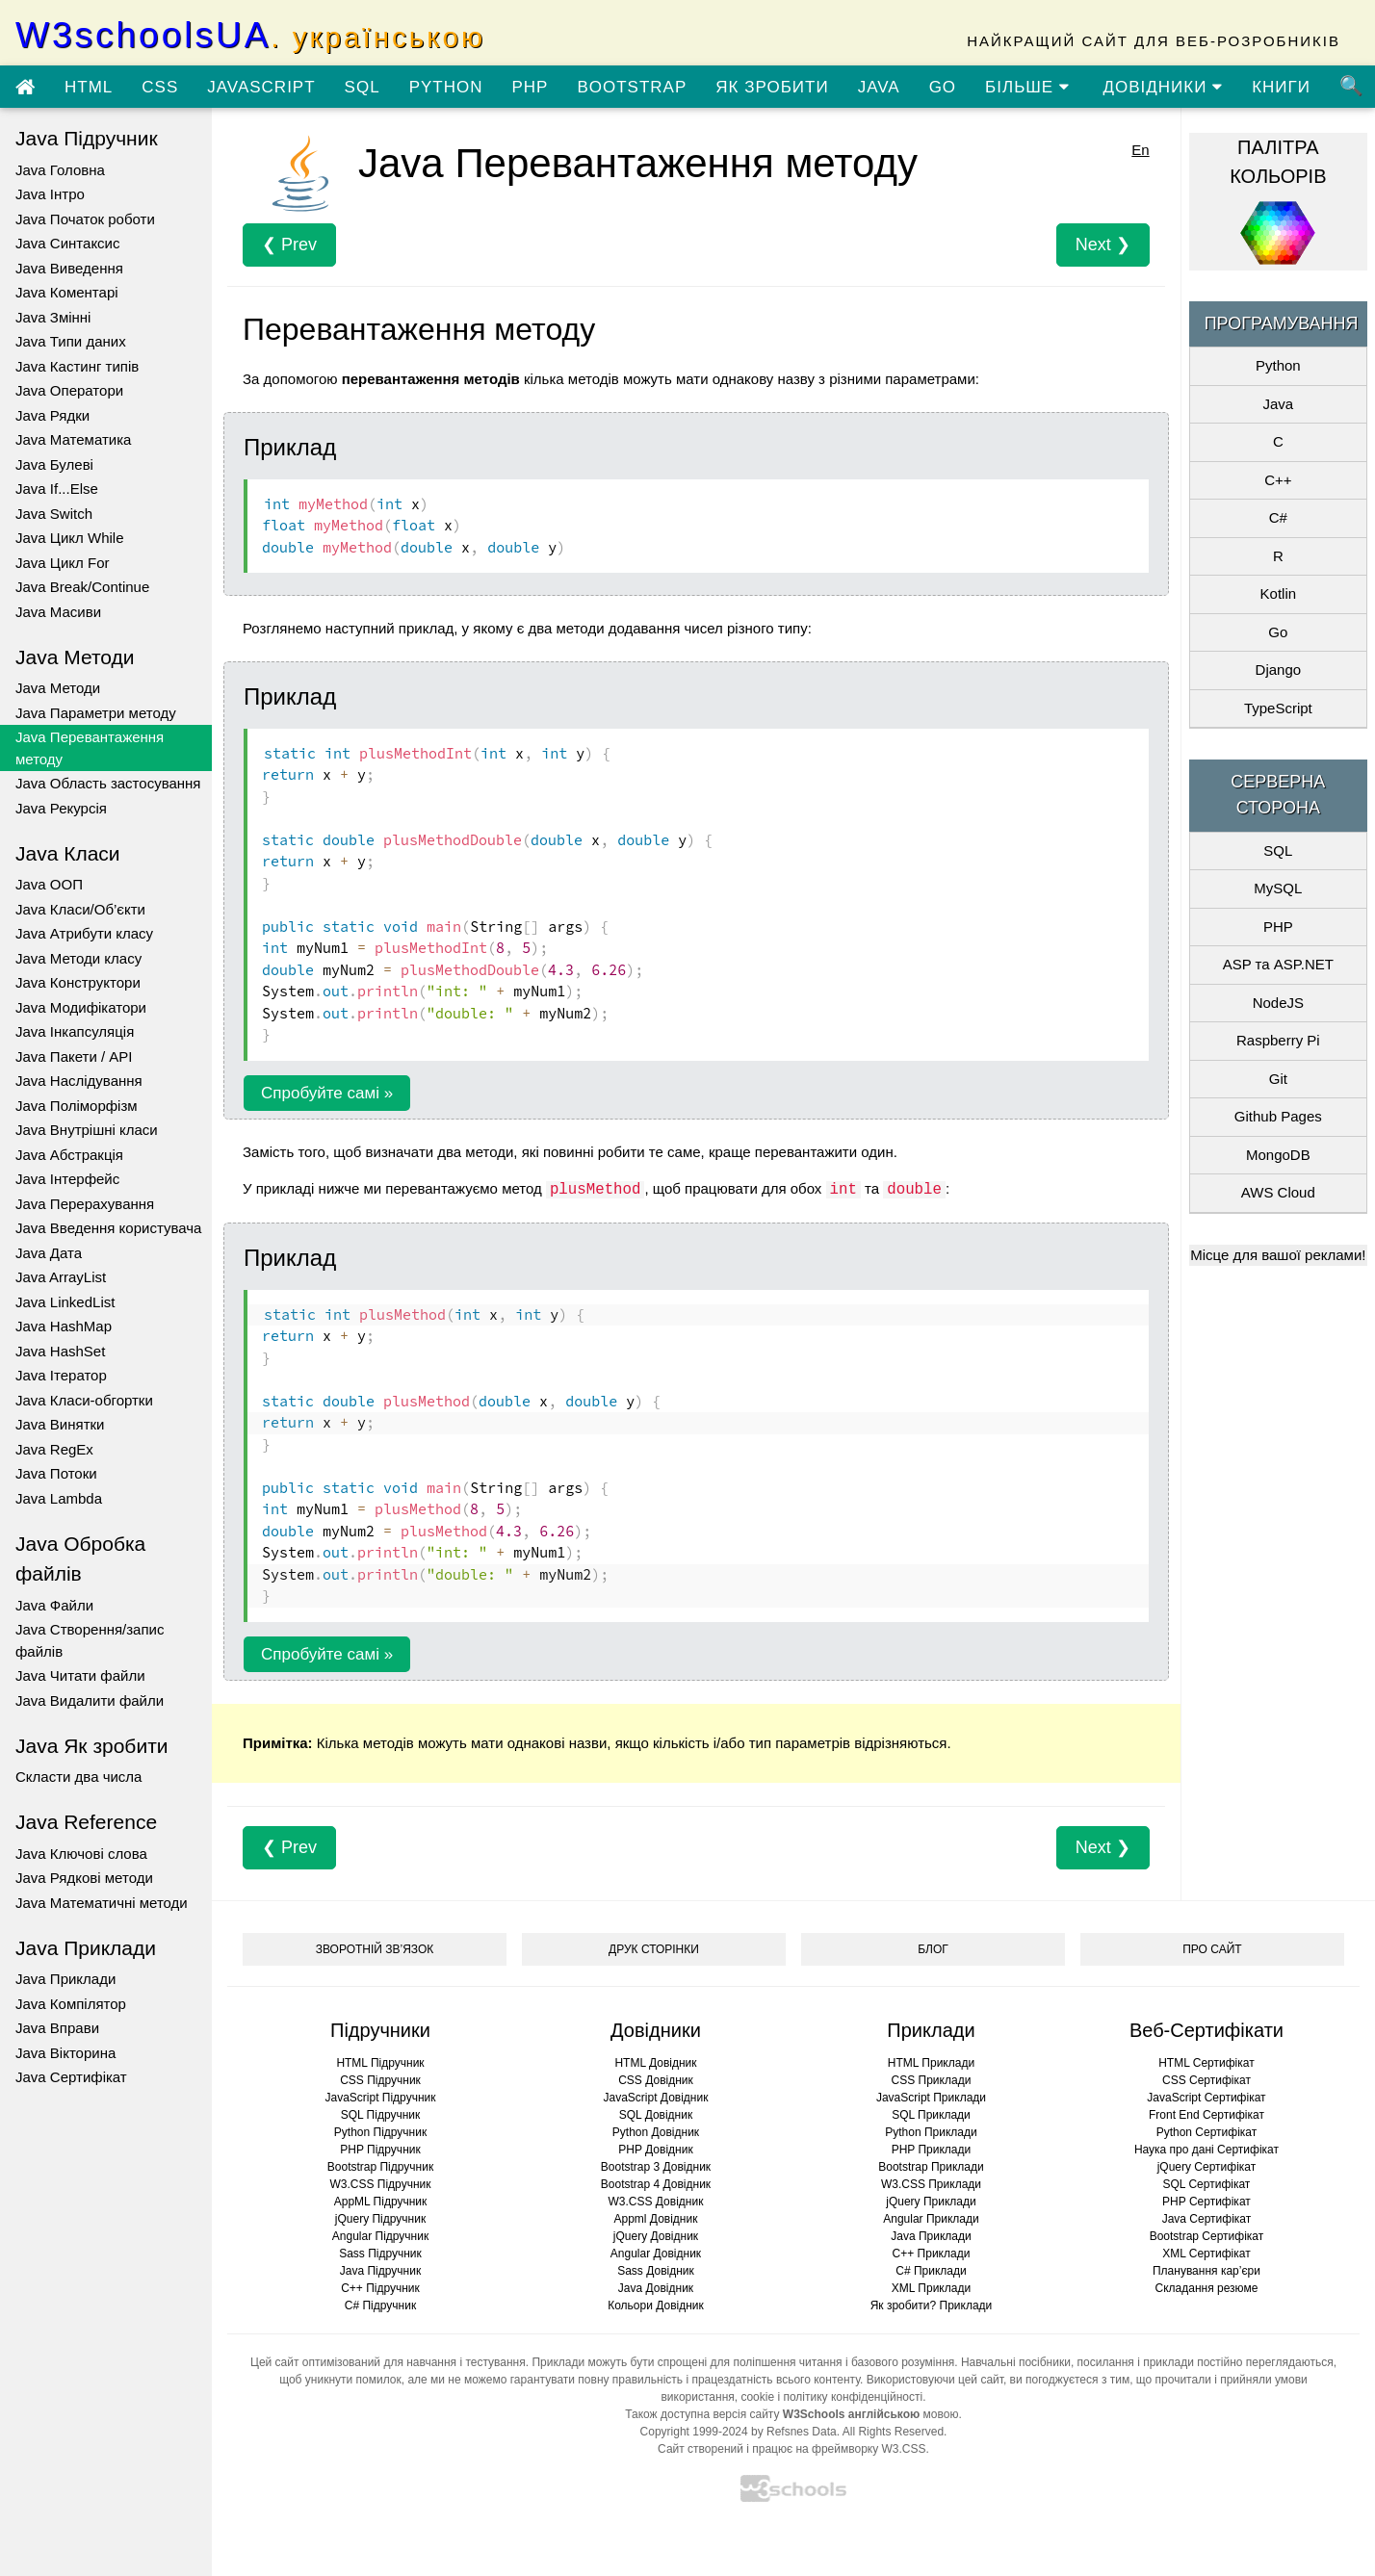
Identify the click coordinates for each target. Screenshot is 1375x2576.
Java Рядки (52, 415)
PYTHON (446, 87)
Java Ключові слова (81, 1853)
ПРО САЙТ (1211, 1949)
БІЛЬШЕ (1027, 87)
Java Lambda (58, 1498)
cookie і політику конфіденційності (831, 2397)
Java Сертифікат (71, 2077)
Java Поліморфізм (76, 1105)
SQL (362, 87)
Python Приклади (930, 2132)
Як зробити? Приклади (931, 2305)
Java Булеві (54, 464)
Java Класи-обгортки (84, 1400)
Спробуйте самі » (327, 1093)
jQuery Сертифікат (1207, 2167)
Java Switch (53, 513)
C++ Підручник (380, 2288)
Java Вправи (57, 2028)
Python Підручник (380, 2132)
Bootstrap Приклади (930, 2167)
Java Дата (48, 1253)
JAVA (879, 87)
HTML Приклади (931, 2063)
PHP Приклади (932, 2149)
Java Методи (57, 688)
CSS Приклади (932, 2080)
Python (1278, 365)
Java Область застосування (107, 783)
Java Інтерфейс (67, 1179)
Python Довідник (655, 2132)
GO (942, 87)
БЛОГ (933, 1949)
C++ (1277, 480)
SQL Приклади (931, 2115)
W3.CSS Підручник (379, 2184)
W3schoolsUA (250, 35)
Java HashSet (60, 1351)
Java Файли (54, 1605)
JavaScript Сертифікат (1206, 2097)
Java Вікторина (65, 2053)
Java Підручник (380, 2271)
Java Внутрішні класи (86, 1129)
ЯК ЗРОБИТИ (771, 87)
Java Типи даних (70, 341)
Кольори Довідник (656, 2305)
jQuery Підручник (380, 2219)
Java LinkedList (65, 1302)
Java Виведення (69, 268)
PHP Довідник (655, 2149)
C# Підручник (380, 2305)
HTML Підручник (380, 2063)
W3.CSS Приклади (931, 2184)
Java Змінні (53, 317)
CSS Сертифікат (1206, 2080)
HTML (89, 87)
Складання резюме (1206, 2288)
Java (1277, 404)
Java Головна (60, 170)
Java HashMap (63, 1326)
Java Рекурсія (61, 808)
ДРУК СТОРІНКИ (654, 1949)
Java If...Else (56, 488)
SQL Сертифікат (1207, 2184)
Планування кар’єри (1206, 2271)
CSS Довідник (655, 2080)
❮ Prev (289, 244)
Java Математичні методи (101, 1902)
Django (1279, 669)
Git (1278, 1078)
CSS (160, 87)
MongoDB (1278, 1154)
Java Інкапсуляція (74, 1031)
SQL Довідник (655, 2115)
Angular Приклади (930, 2219)
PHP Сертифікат (1206, 2201)
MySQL (1278, 888)
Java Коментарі (66, 292)
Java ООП (49, 884)
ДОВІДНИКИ (1163, 87)
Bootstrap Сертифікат (1207, 2236)
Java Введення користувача (108, 1228)
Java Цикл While (69, 537)
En (1140, 150)
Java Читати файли (80, 1675)
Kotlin (1278, 593)
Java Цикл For (62, 562)
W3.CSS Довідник (656, 2201)
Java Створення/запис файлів (89, 1640)
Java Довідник (655, 2288)
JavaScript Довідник (656, 2097)
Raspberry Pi (1278, 1040)
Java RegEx (54, 1449)
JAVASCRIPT (261, 87)
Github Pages (1278, 1116)
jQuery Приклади (930, 2201)
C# (1278, 517)
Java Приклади (65, 1979)
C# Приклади (930, 2271)
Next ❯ (1103, 244)
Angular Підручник (380, 2236)
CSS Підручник (380, 2080)
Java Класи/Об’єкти (80, 909)
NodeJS (1278, 1002)
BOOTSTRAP (632, 87)
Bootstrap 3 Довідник (656, 2167)
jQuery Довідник (655, 2236)
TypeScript (1278, 708)
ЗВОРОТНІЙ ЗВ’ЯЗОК (375, 1949)
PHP (529, 87)
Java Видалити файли (89, 1700)
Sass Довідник (655, 2271)
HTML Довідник (655, 2063)
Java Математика (73, 439)
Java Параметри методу (95, 713)
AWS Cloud (1278, 1192)
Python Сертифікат (1207, 2132)
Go (1277, 632)
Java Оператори (69, 390)
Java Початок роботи (85, 219)
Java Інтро (50, 194)
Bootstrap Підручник (380, 2167)
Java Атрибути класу (84, 933)
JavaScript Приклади (931, 2097)
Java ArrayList (60, 1277)
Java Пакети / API (73, 1056)
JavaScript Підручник (379, 2097)
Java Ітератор (61, 1375)
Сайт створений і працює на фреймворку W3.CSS (791, 2449)
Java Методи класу (78, 958)
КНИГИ (1281, 87)
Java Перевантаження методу (89, 748)
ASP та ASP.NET (1278, 964)
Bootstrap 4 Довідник (656, 2184)
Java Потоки (56, 1473)
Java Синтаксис (67, 243)
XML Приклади (931, 2288)
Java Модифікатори (80, 1007)
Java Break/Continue (82, 587)
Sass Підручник (380, 2253)
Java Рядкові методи (84, 1877)
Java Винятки (59, 1424)
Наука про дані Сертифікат (1206, 2149)
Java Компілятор (70, 2004)
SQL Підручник (381, 2115)
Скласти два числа (78, 1776)
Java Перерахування (84, 1204)
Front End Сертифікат (1206, 2115)
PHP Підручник (380, 2149)
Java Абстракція (69, 1154)
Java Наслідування (79, 1080)
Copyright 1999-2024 (694, 2431)
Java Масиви (58, 612)
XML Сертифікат (1206, 2253)
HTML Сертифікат (1206, 2063)
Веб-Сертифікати (1206, 2030)
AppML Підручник (381, 2201)
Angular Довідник (655, 2253)
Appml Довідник (656, 2219)
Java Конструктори (78, 982)
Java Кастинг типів (77, 366)
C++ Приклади (932, 2253)
